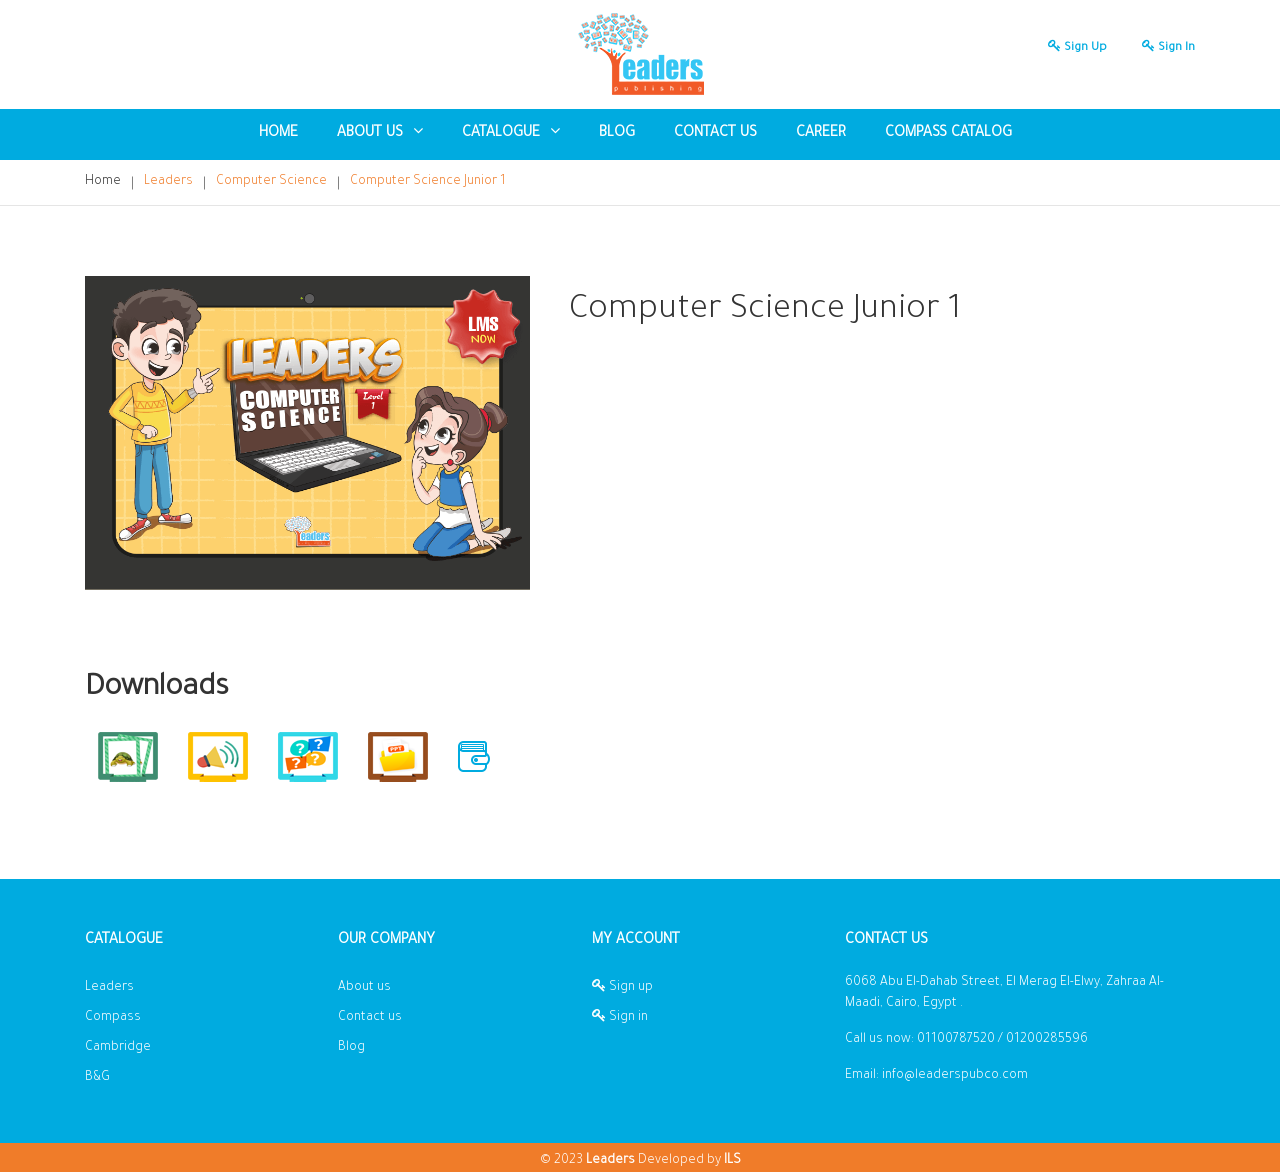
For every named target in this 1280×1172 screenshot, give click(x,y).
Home (278, 134)
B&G (97, 1078)
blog (617, 134)
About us (364, 988)
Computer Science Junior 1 (428, 182)
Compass (113, 1018)
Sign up (1072, 48)
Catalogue (511, 132)
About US (380, 132)
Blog (351, 1048)
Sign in (1163, 48)
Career (821, 134)
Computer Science (271, 182)
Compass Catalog (948, 134)
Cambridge (118, 1048)
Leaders (168, 182)
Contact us (715, 134)
